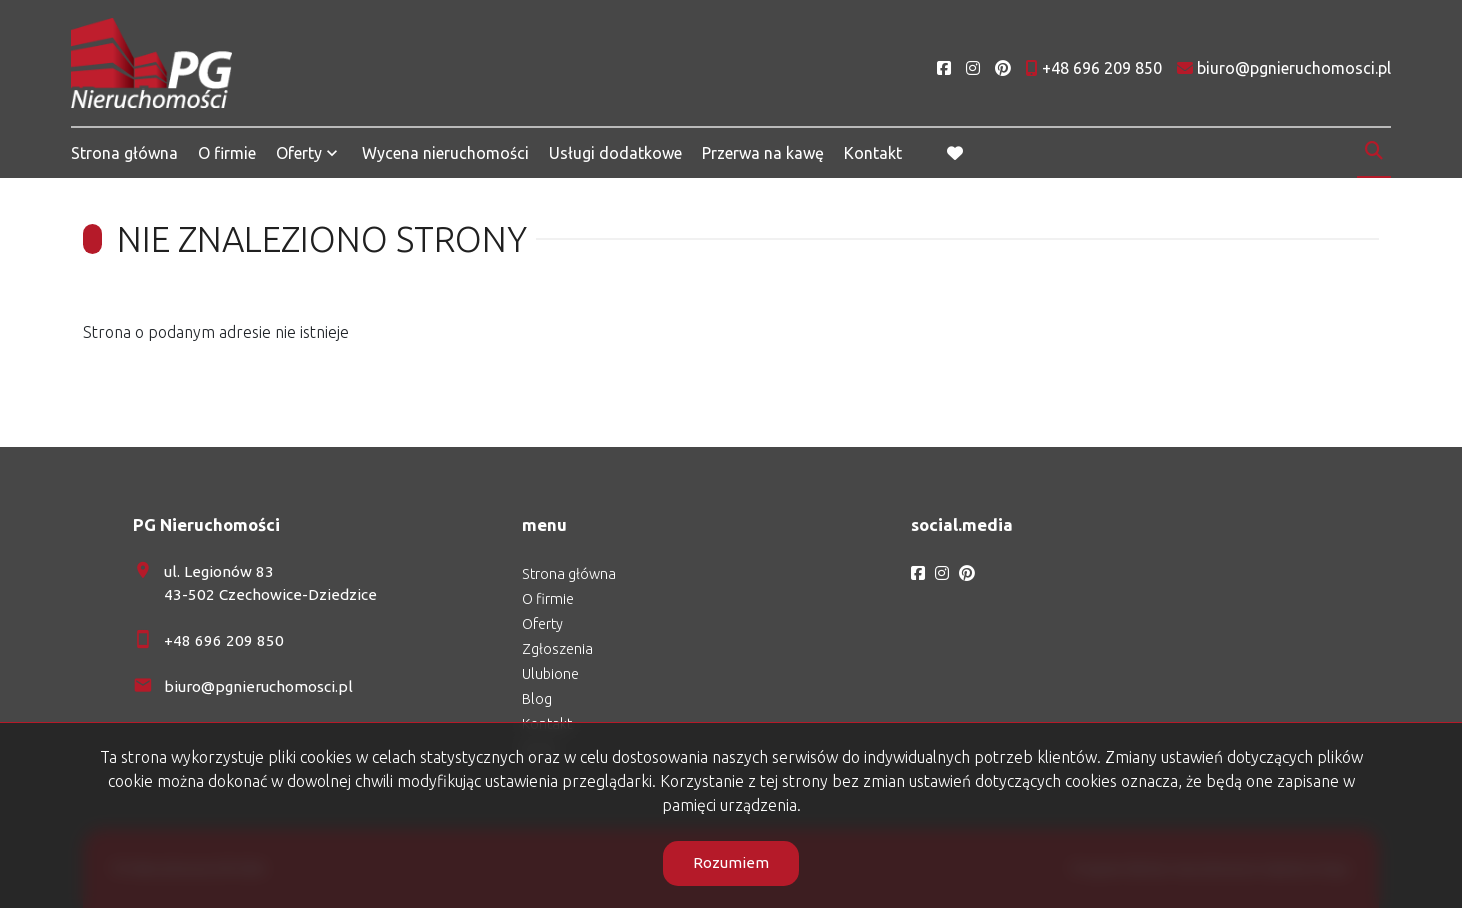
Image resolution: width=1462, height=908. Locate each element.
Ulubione (550, 674)
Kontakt (873, 153)
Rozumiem (731, 862)
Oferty (299, 153)
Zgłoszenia (557, 649)
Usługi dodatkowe (615, 153)
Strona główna (124, 153)
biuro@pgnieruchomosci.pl (258, 686)
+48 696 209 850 (224, 640)
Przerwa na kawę (763, 153)
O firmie (227, 153)
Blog (537, 699)
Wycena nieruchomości (445, 153)
